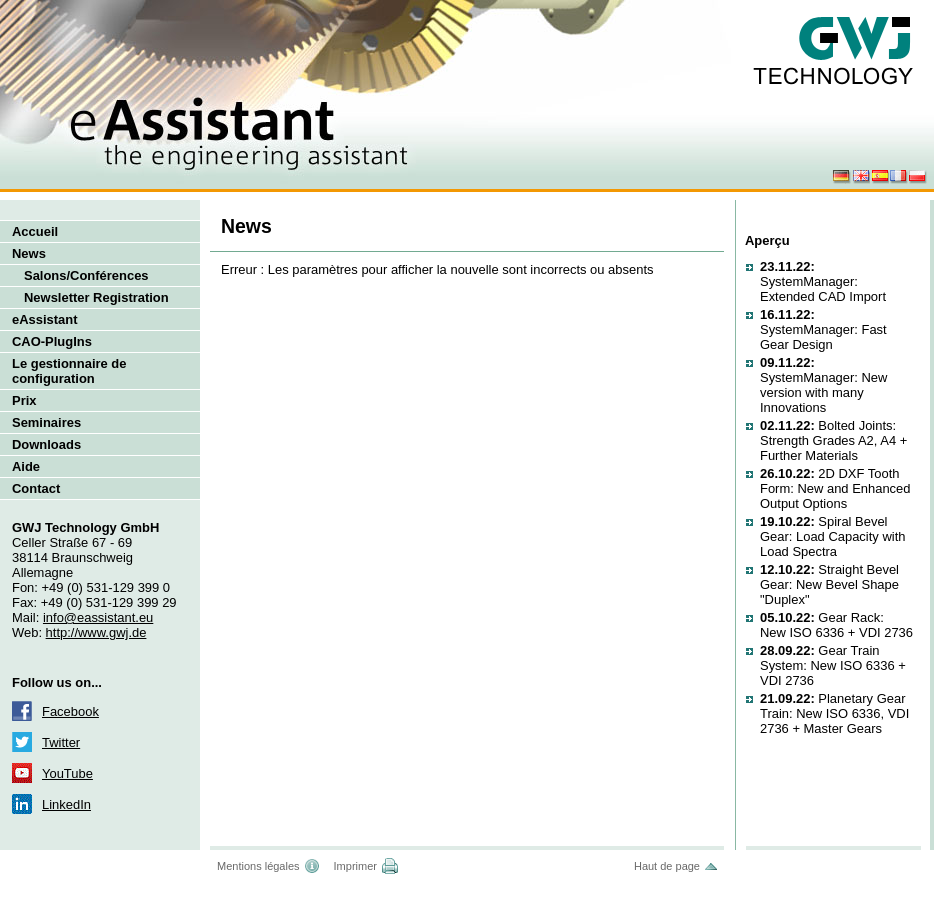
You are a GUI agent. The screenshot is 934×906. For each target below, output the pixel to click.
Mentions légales (258, 866)
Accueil (35, 231)
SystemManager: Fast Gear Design (823, 329)
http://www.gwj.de (96, 632)
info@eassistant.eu (98, 617)
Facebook (70, 711)
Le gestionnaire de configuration (69, 371)
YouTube (67, 773)
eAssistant (45, 319)
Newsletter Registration (96, 297)
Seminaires (46, 422)
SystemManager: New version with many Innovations (823, 385)
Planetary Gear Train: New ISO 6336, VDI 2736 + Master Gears (834, 713)
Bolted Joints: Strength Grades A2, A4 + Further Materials (833, 440)
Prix (24, 400)
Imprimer (355, 866)
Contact (36, 488)
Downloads (46, 444)
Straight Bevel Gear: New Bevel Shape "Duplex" (829, 584)
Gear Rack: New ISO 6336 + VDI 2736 (836, 625)
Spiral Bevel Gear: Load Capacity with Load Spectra (832, 536)
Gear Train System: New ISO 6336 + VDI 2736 (833, 665)
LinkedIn (66, 804)
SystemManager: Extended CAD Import (823, 281)
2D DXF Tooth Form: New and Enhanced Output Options (835, 488)
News (29, 253)
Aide (26, 466)
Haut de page (667, 866)
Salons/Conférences (86, 275)
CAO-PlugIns (52, 341)
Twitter (61, 742)
